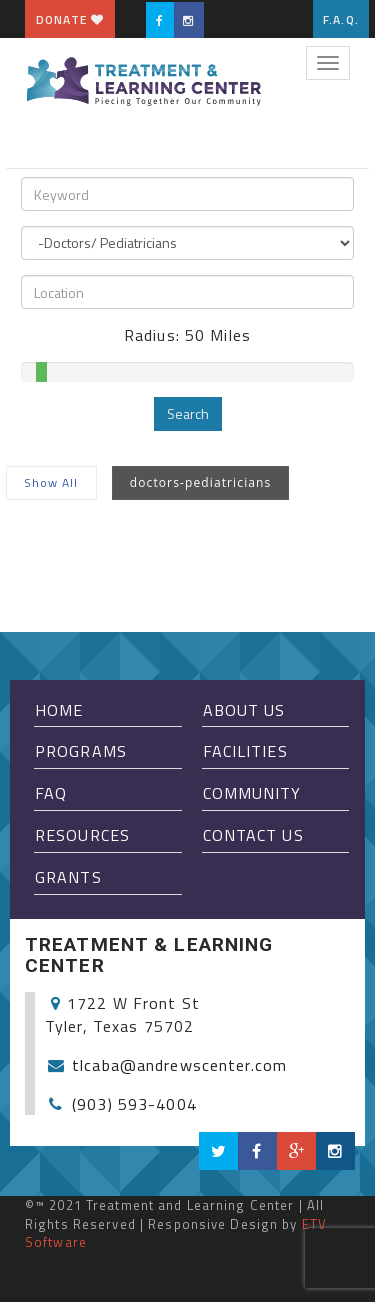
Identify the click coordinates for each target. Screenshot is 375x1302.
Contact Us (253, 835)
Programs (81, 751)
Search (188, 413)
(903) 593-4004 (134, 1104)
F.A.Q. (341, 19)
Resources (82, 835)
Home (59, 710)
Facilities (245, 751)
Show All (51, 482)
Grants (68, 877)
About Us (244, 710)
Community (252, 793)
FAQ (51, 793)
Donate (70, 19)
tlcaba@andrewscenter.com (179, 1065)
